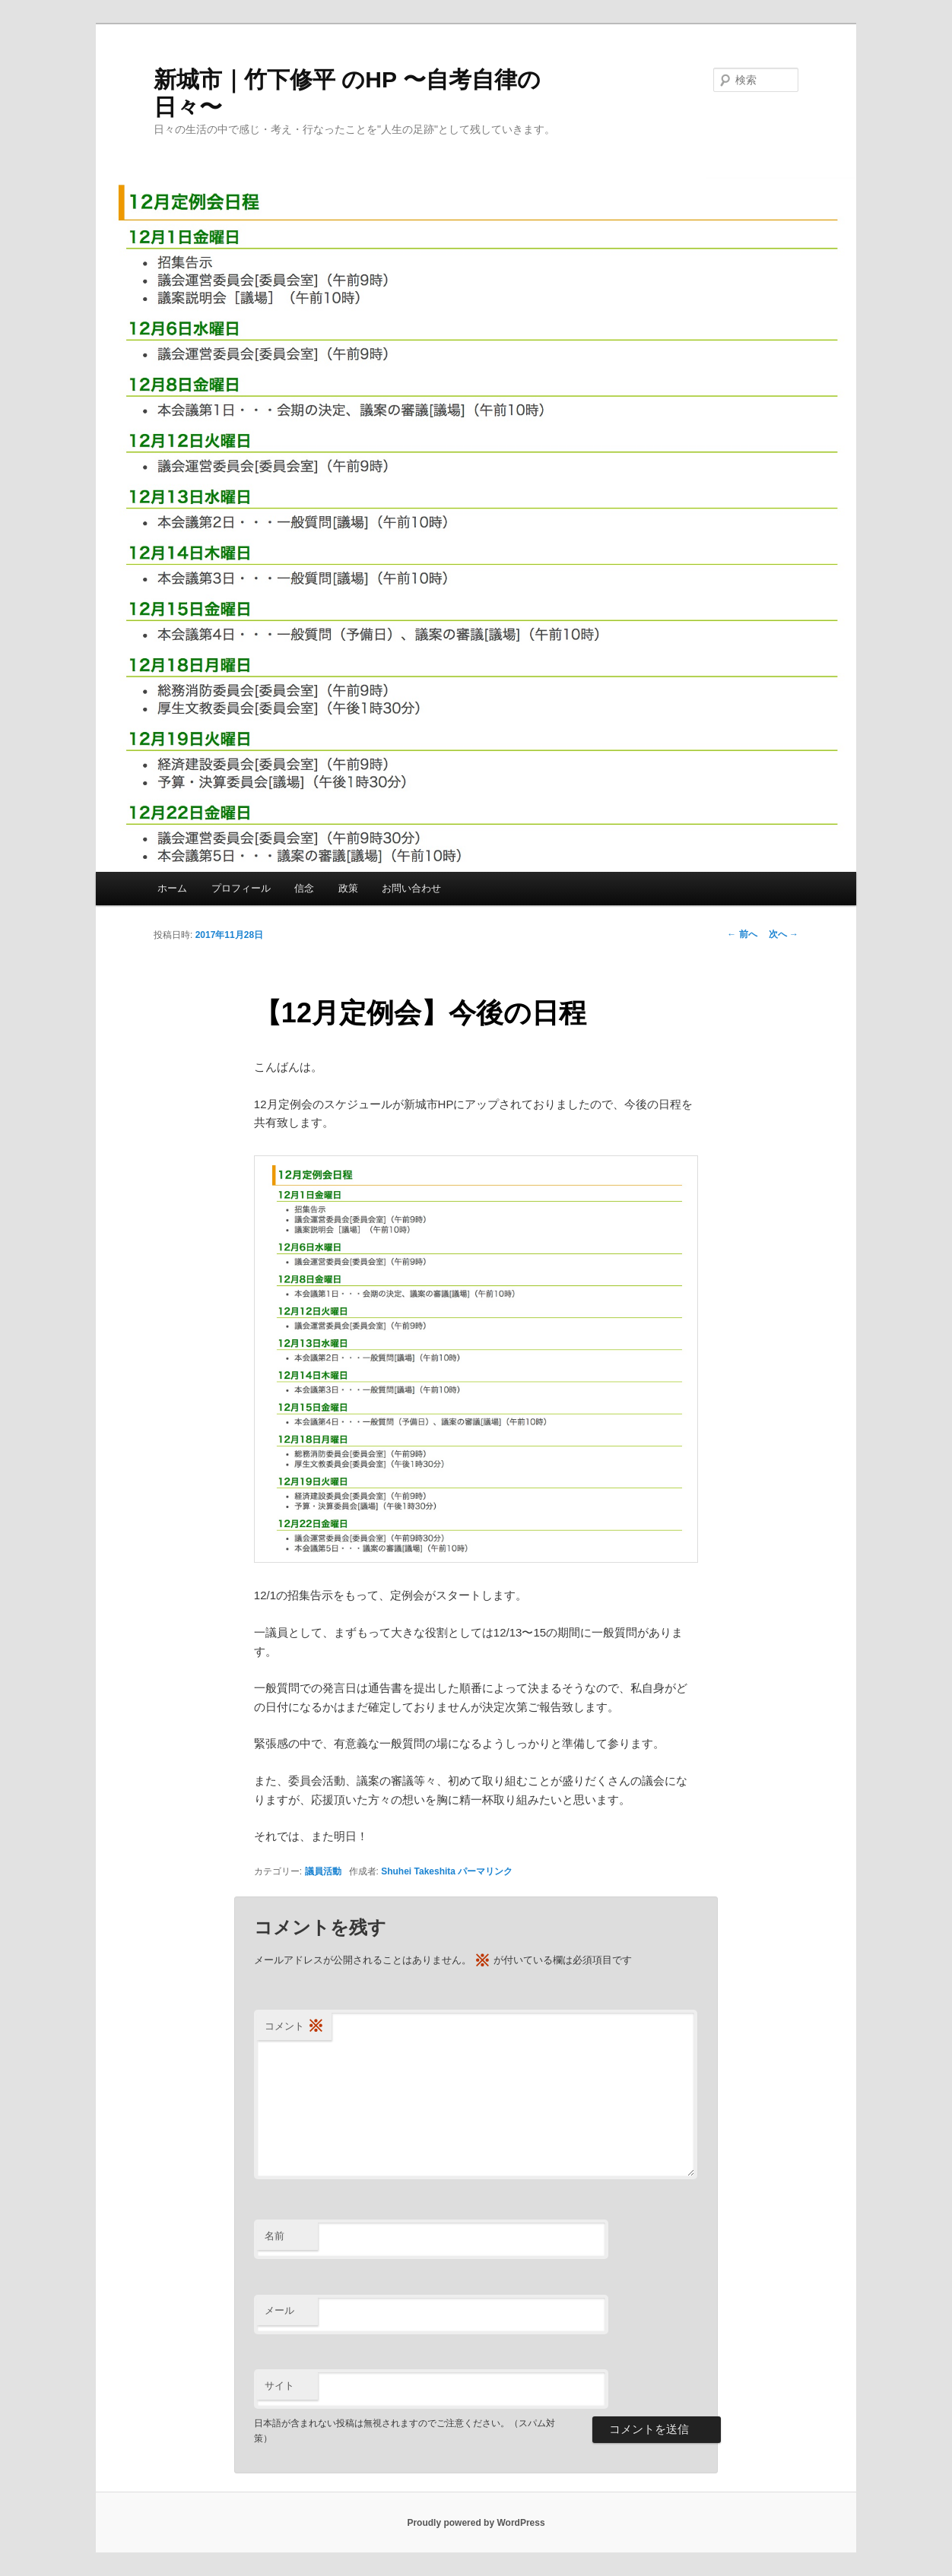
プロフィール (241, 888)
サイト (279, 2385)
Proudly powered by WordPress (475, 2522)
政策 (348, 888)
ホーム (172, 888)
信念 (304, 888)
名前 (274, 2236)
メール (279, 2310)
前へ (742, 934)
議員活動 (323, 1871)
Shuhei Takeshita (418, 1871)
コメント (294, 2027)
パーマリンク (485, 1871)
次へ (783, 934)
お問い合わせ (411, 888)
